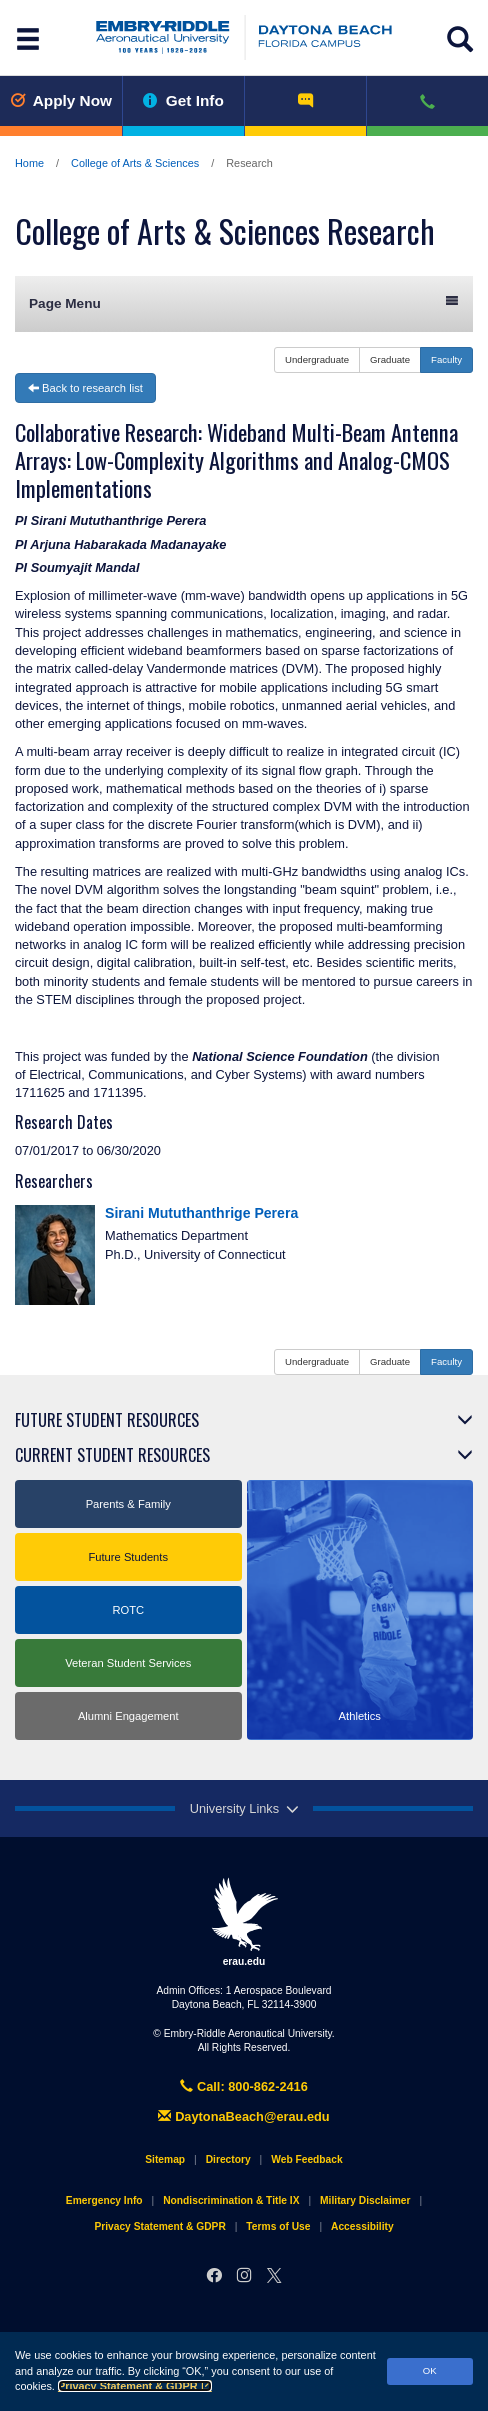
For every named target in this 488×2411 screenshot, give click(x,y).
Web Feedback (306, 2159)
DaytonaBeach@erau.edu (243, 2116)
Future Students (128, 1557)
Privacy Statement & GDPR (135, 2386)
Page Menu (244, 302)
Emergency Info (104, 2200)
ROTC (128, 1610)
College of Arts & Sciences (135, 163)
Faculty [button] (446, 359)
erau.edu (244, 1922)
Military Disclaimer (365, 2200)
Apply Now (61, 100)
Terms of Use (278, 2226)
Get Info (183, 100)
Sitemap (165, 2159)
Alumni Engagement (128, 1716)
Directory (228, 2159)
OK (430, 2370)
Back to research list (85, 388)
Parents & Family (128, 1504)
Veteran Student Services (128, 1663)
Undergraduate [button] (317, 359)
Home (29, 163)
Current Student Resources (112, 1455)
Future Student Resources (107, 1420)
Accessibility (362, 2226)
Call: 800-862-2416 (244, 2086)
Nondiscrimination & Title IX (231, 2200)
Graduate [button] (390, 359)
